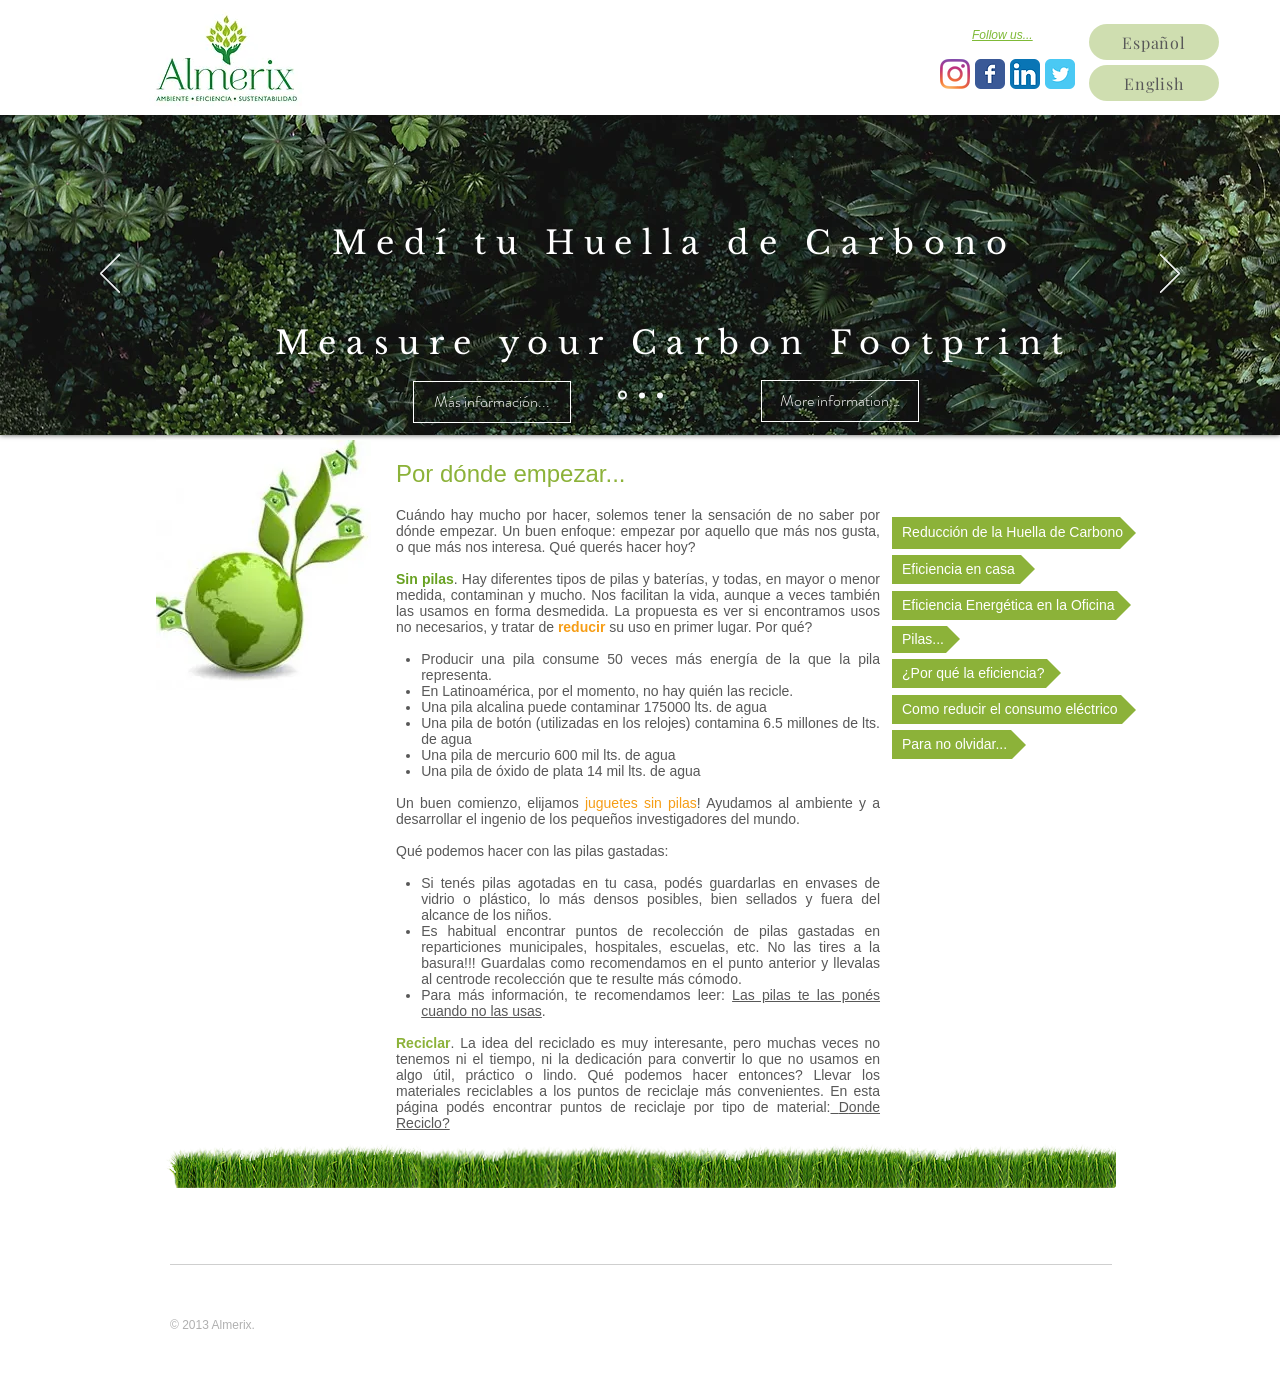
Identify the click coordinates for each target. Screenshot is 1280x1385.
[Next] (1170, 275)
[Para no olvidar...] (959, 744)
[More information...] (840, 401)
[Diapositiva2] (642, 395)
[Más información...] (492, 402)
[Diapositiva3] (660, 395)
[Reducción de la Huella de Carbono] (1014, 533)
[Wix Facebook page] (990, 74)
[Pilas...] (926, 639)
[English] (1154, 83)
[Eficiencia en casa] (963, 569)
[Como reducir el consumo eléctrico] (1014, 709)
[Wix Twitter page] (1060, 74)
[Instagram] (955, 74)
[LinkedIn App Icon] (1025, 74)
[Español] (1154, 42)
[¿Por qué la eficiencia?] (976, 673)
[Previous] (110, 275)
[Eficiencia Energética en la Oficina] (1011, 605)
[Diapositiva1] (622, 395)
